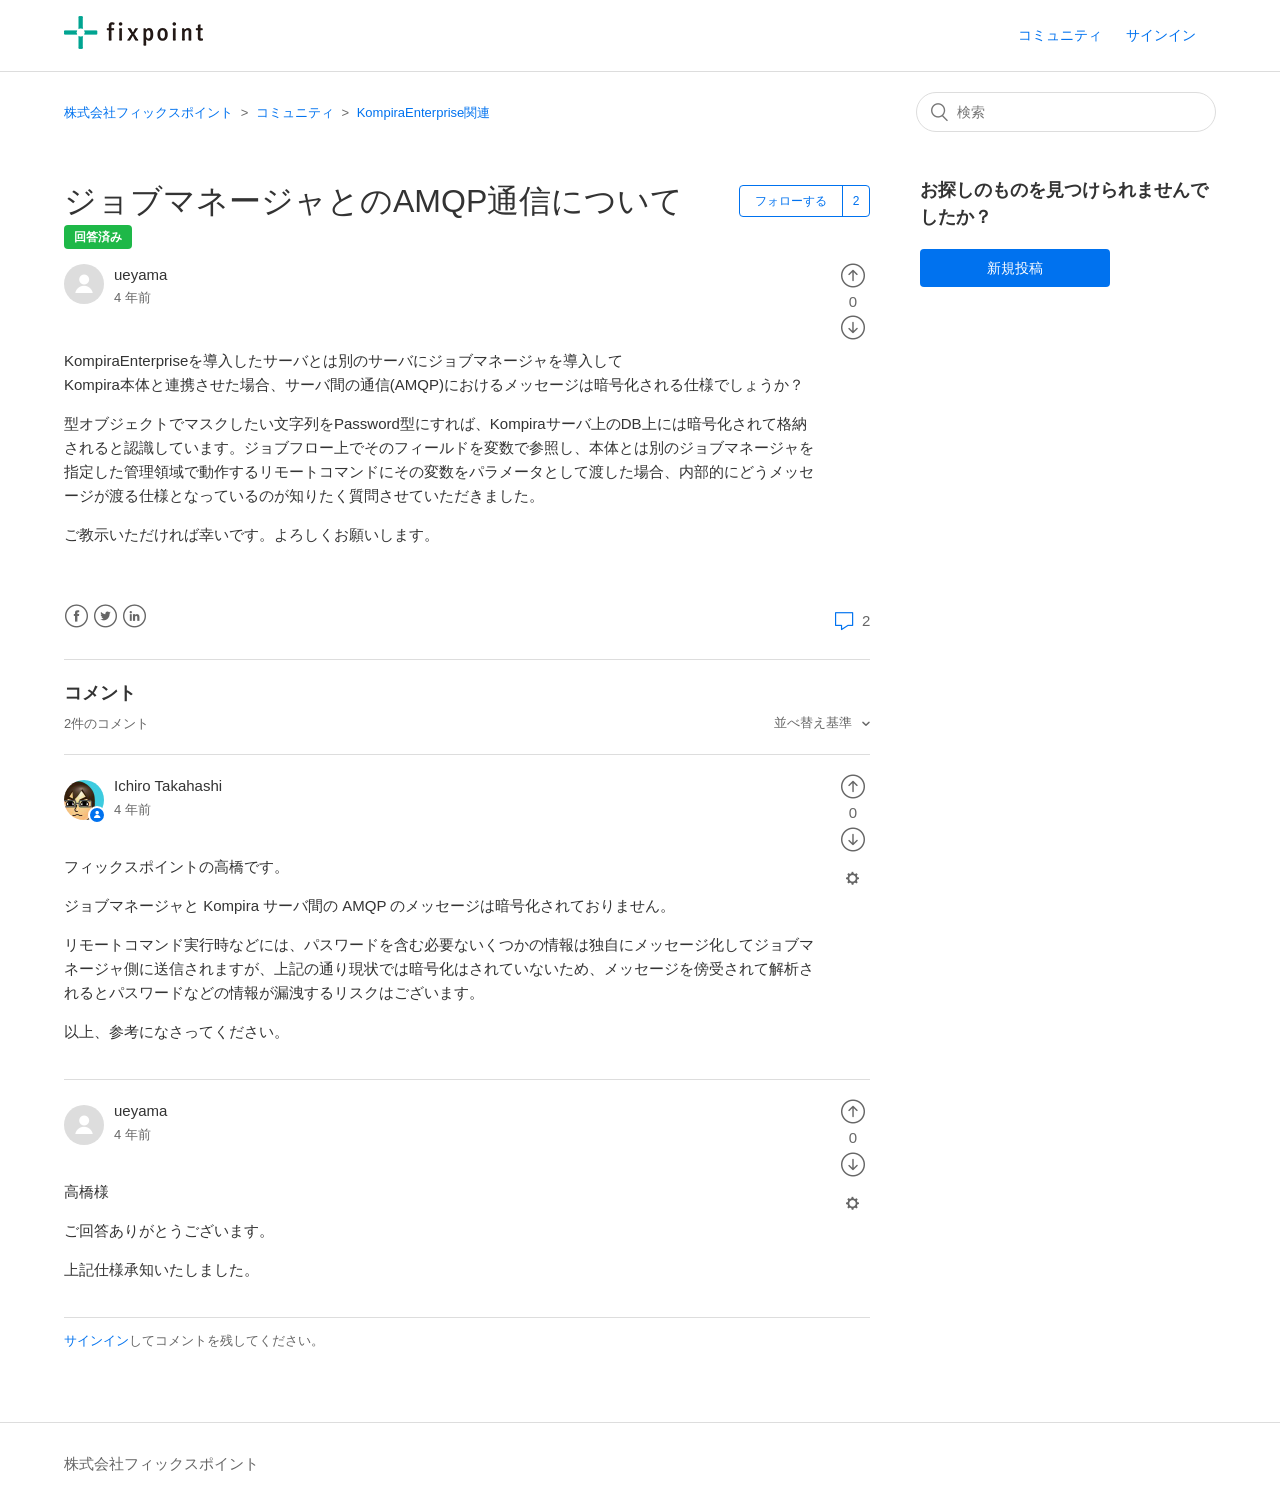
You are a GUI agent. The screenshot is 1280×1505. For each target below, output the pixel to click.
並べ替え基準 (815, 722)
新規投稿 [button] (1015, 268)
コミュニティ (1060, 35)
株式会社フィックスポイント (148, 112)
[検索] (1066, 112)
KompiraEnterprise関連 (424, 112)
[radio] (853, 274)
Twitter (105, 616)
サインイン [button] (1161, 35)
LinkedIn (134, 616)
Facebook (76, 616)
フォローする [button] (791, 201)
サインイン (96, 1340)
